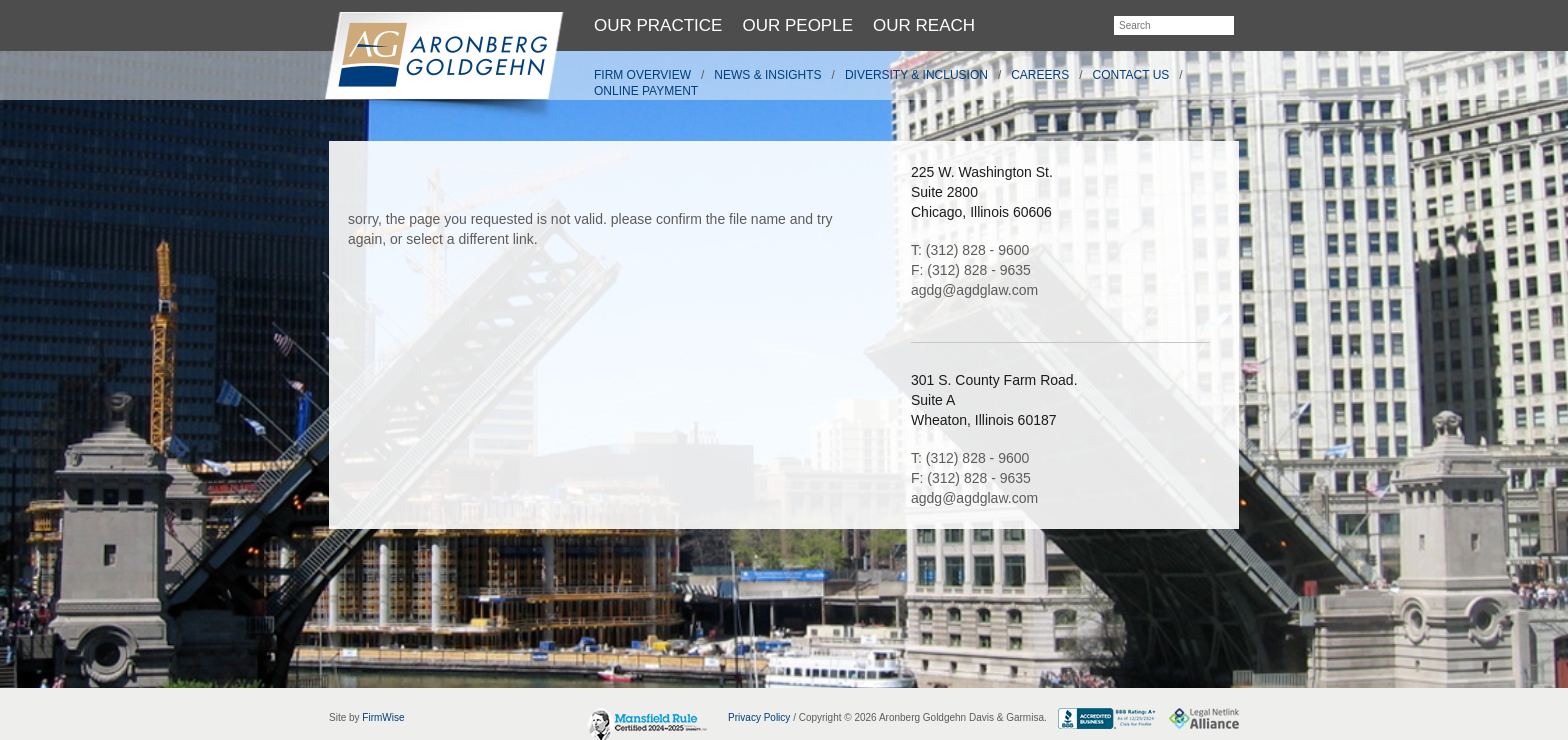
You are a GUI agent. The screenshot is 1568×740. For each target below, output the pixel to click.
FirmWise (383, 717)
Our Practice (658, 25)
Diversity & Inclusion (916, 75)
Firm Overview (642, 75)
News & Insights (767, 75)
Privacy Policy (759, 717)
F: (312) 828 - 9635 (971, 270)
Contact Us (1131, 75)
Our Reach (924, 25)
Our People (797, 25)
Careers (1040, 75)
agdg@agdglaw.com (974, 290)
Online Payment (646, 91)
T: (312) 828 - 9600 (970, 250)
